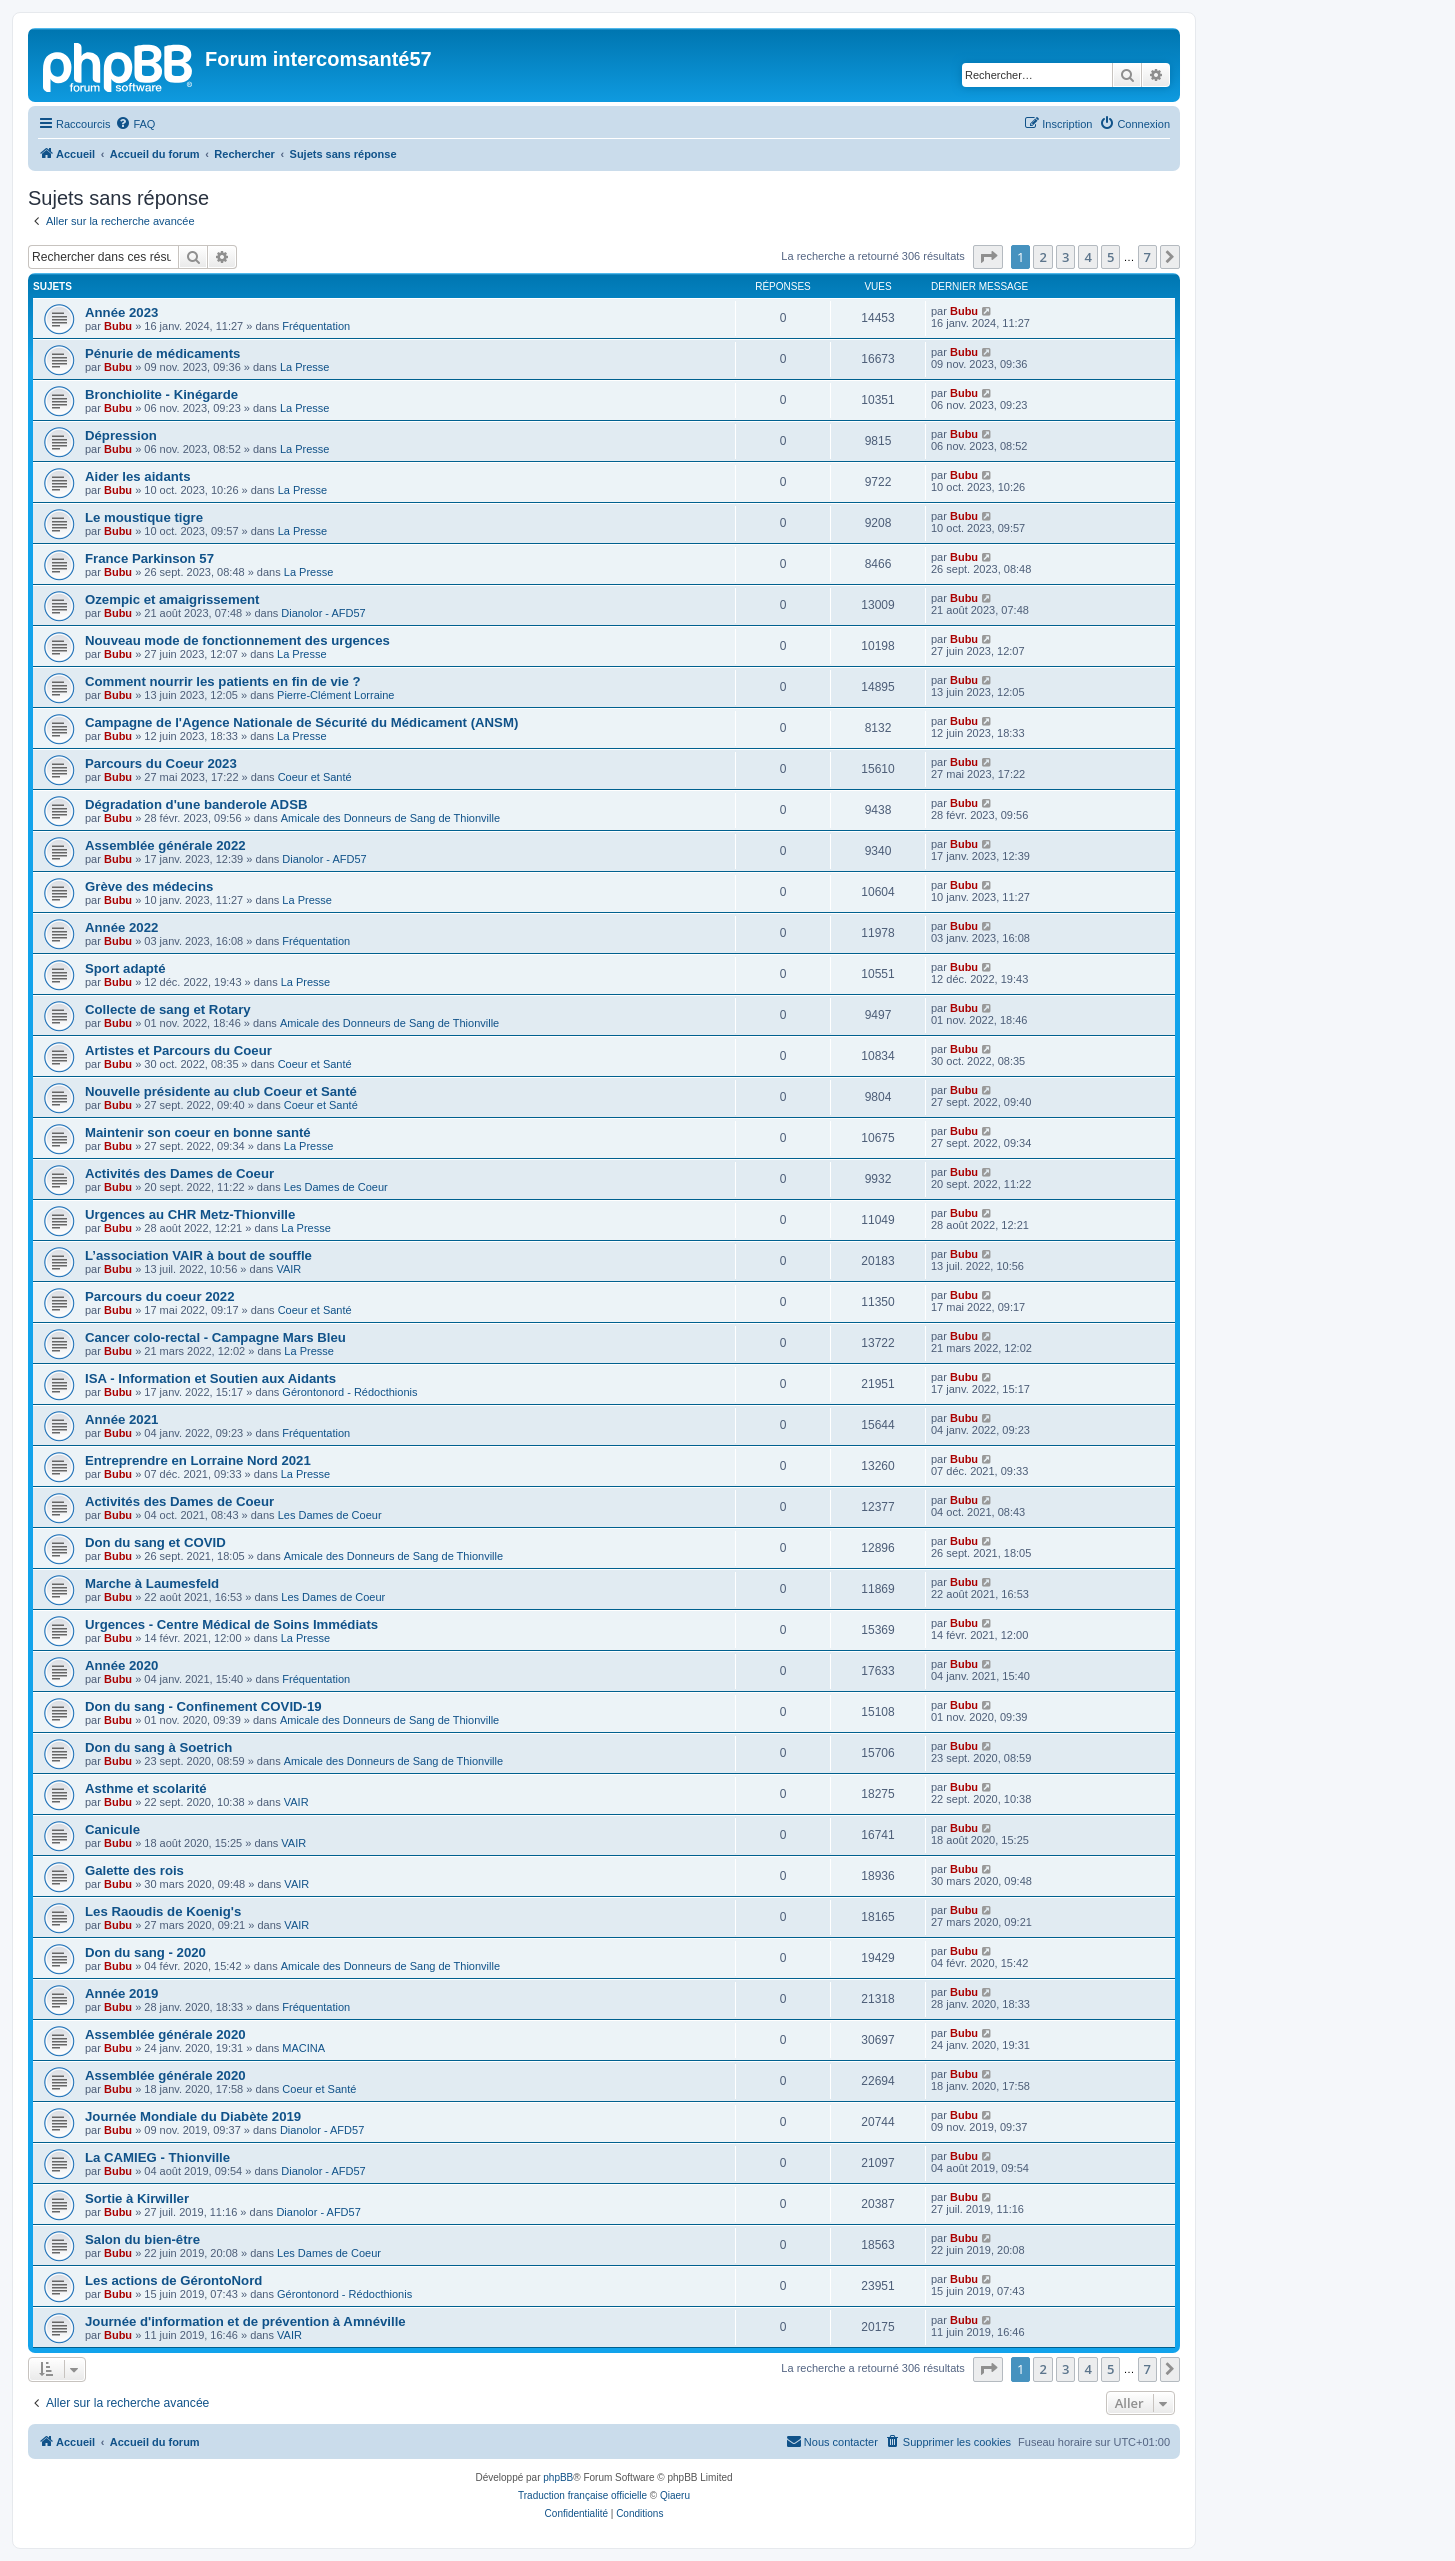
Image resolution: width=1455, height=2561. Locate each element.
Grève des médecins (149, 886)
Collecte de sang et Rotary (168, 1009)
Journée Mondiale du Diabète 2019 (193, 2116)
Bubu (118, 326)
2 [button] (1042, 257)
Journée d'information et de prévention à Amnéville (245, 2321)
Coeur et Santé (315, 777)
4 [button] (1087, 257)
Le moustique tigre (144, 517)
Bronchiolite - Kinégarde (161, 394)
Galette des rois (134, 1870)
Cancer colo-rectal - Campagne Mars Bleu (215, 1337)
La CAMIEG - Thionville (157, 2157)
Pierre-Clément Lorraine (335, 695)
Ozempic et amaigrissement (172, 599)
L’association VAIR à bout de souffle (198, 1255)
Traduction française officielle (582, 2495)
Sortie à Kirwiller (137, 2198)
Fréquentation (316, 326)
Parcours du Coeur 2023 (161, 763)
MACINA (303, 2048)
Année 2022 (121, 927)
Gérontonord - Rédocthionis (349, 1392)
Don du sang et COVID (155, 1542)
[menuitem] (135, 124)
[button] (988, 257)
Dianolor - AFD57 (323, 613)
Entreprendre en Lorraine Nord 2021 (198, 1460)
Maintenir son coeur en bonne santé (198, 1132)
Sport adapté (125, 968)
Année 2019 (121, 1993)
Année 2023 (121, 312)
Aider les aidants (138, 476)
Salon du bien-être (142, 2239)
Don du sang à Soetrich (158, 1747)
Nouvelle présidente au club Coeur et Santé (221, 1091)
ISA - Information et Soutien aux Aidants (210, 1378)
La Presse (305, 367)
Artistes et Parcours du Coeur (178, 1050)
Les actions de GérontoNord (173, 2280)
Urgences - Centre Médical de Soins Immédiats (231, 1624)
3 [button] (1065, 257)
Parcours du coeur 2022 (160, 1296)
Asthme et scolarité (146, 1788)
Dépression (121, 435)
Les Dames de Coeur (336, 1187)
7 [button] (1147, 257)
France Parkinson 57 (149, 558)
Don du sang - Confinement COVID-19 (203, 1706)
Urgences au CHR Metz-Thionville (190, 1214)
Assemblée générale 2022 (165, 845)
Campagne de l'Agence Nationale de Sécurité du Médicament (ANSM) (301, 722)
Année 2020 (121, 1665)
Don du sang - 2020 (145, 1952)
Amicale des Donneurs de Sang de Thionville (390, 818)
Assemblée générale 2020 (165, 2034)
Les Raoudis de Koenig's (163, 1911)
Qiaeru (675, 2495)
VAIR (288, 1269)
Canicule (112, 1829)
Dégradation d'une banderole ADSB (196, 804)
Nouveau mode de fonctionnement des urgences (237, 640)
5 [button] (1110, 257)
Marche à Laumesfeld (152, 1583)
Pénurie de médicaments (162, 353)
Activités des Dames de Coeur (179, 1173)
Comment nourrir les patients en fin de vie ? (223, 681)
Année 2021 (121, 1419)
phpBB (558, 2477)
